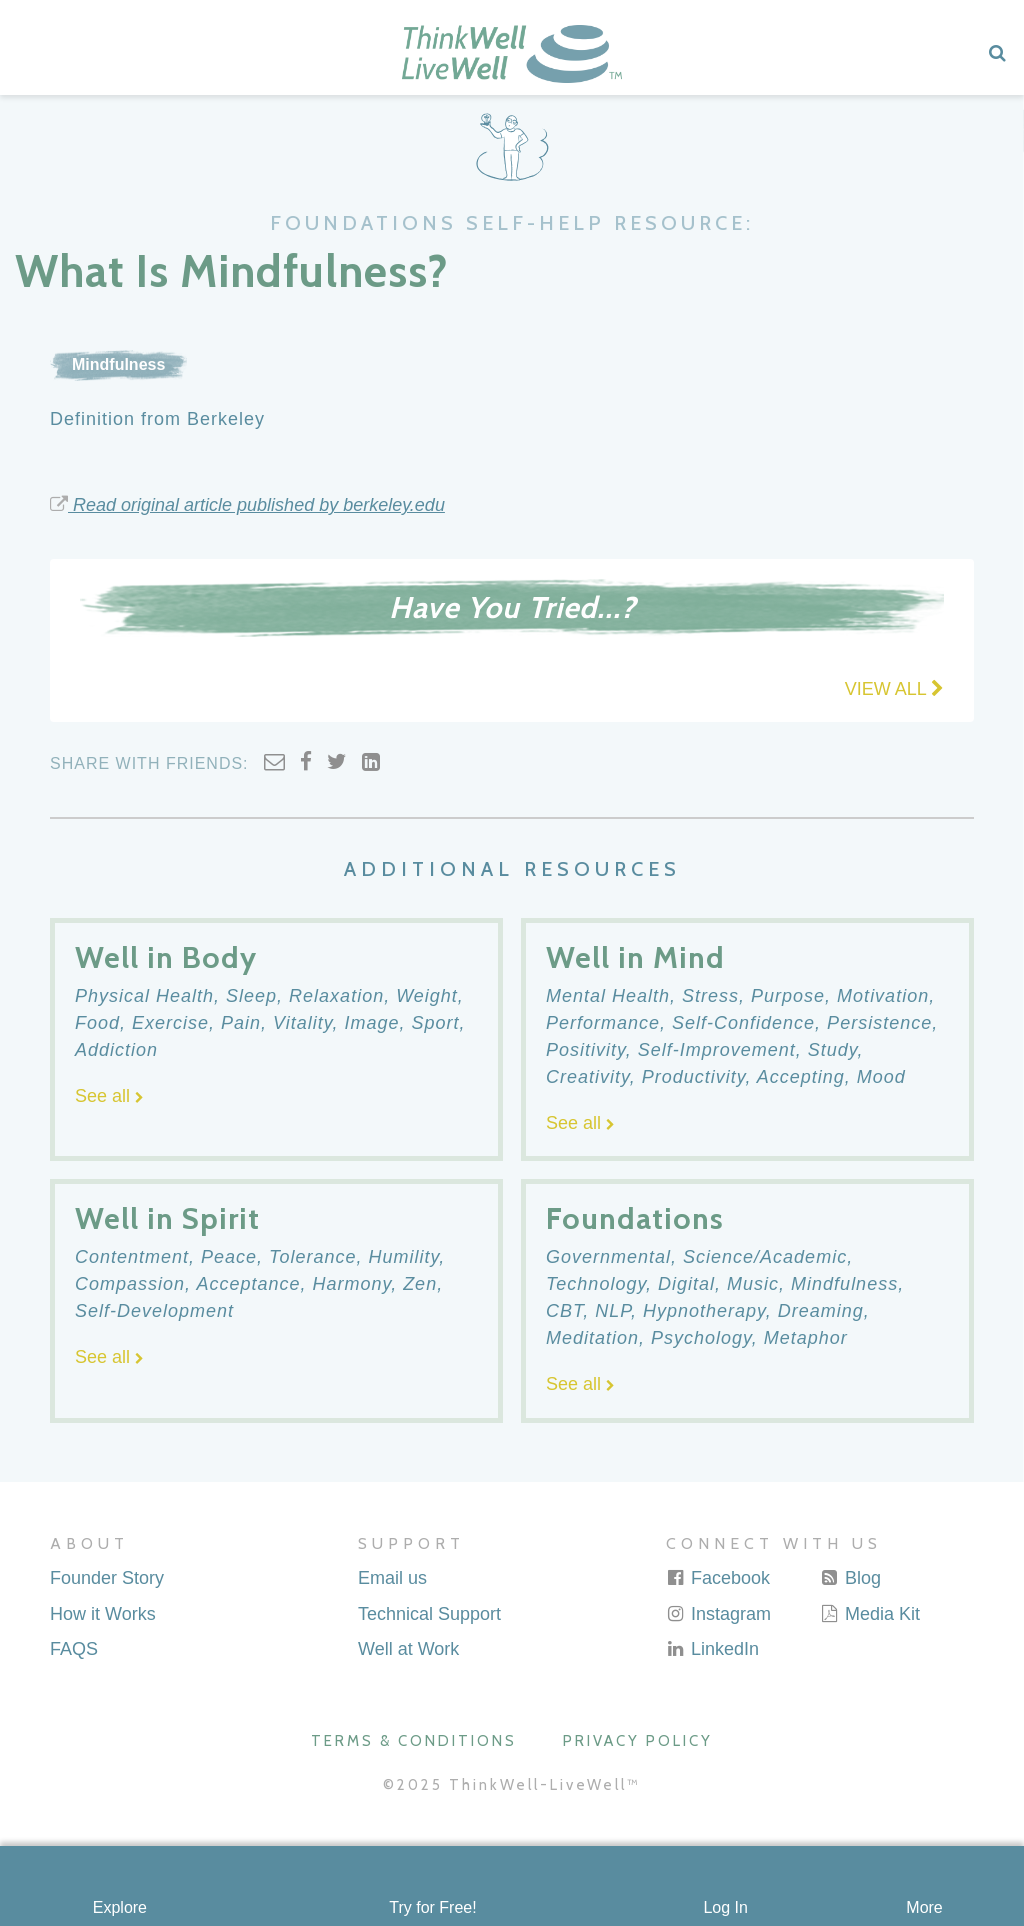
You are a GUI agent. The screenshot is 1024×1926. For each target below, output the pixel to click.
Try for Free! (432, 1907)
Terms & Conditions (414, 1741)
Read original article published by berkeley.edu (247, 505)
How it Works (103, 1614)
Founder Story (107, 1578)
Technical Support (429, 1614)
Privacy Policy (638, 1741)
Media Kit (870, 1614)
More (924, 1907)
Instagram (718, 1614)
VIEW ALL (894, 689)
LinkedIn (712, 1649)
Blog (850, 1578)
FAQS (74, 1649)
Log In (725, 1907)
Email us (392, 1578)
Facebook (718, 1578)
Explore (120, 1907)
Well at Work (408, 1649)
